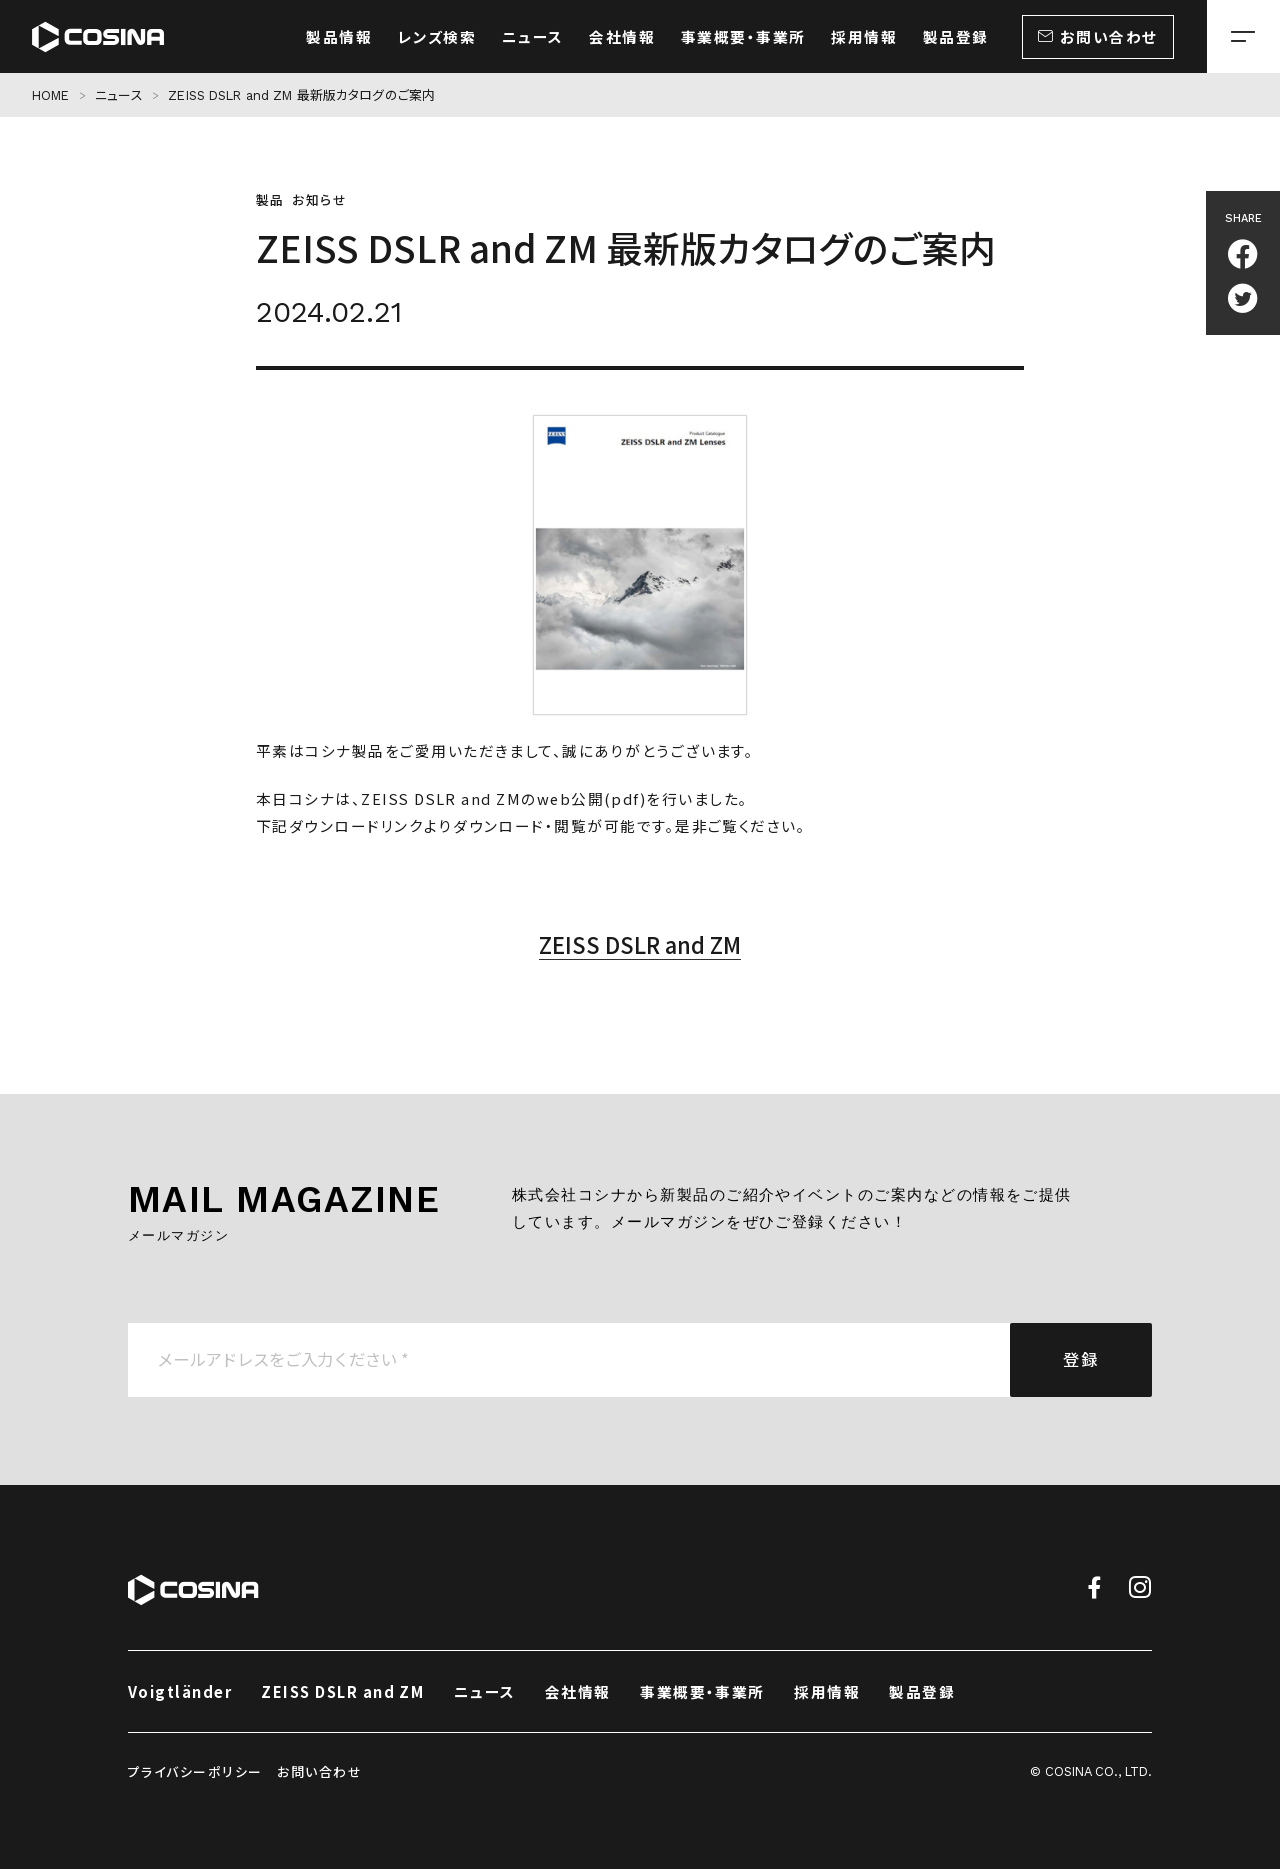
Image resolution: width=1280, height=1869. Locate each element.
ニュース (119, 95)
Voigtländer (180, 1691)
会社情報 (578, 1691)
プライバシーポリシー (195, 1771)
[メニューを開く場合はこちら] (1243, 36)
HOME (51, 95)
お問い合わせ (319, 1771)
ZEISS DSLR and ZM (640, 944)
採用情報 (827, 1691)
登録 (1080, 1359)
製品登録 (922, 1691)
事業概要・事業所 (702, 1691)
